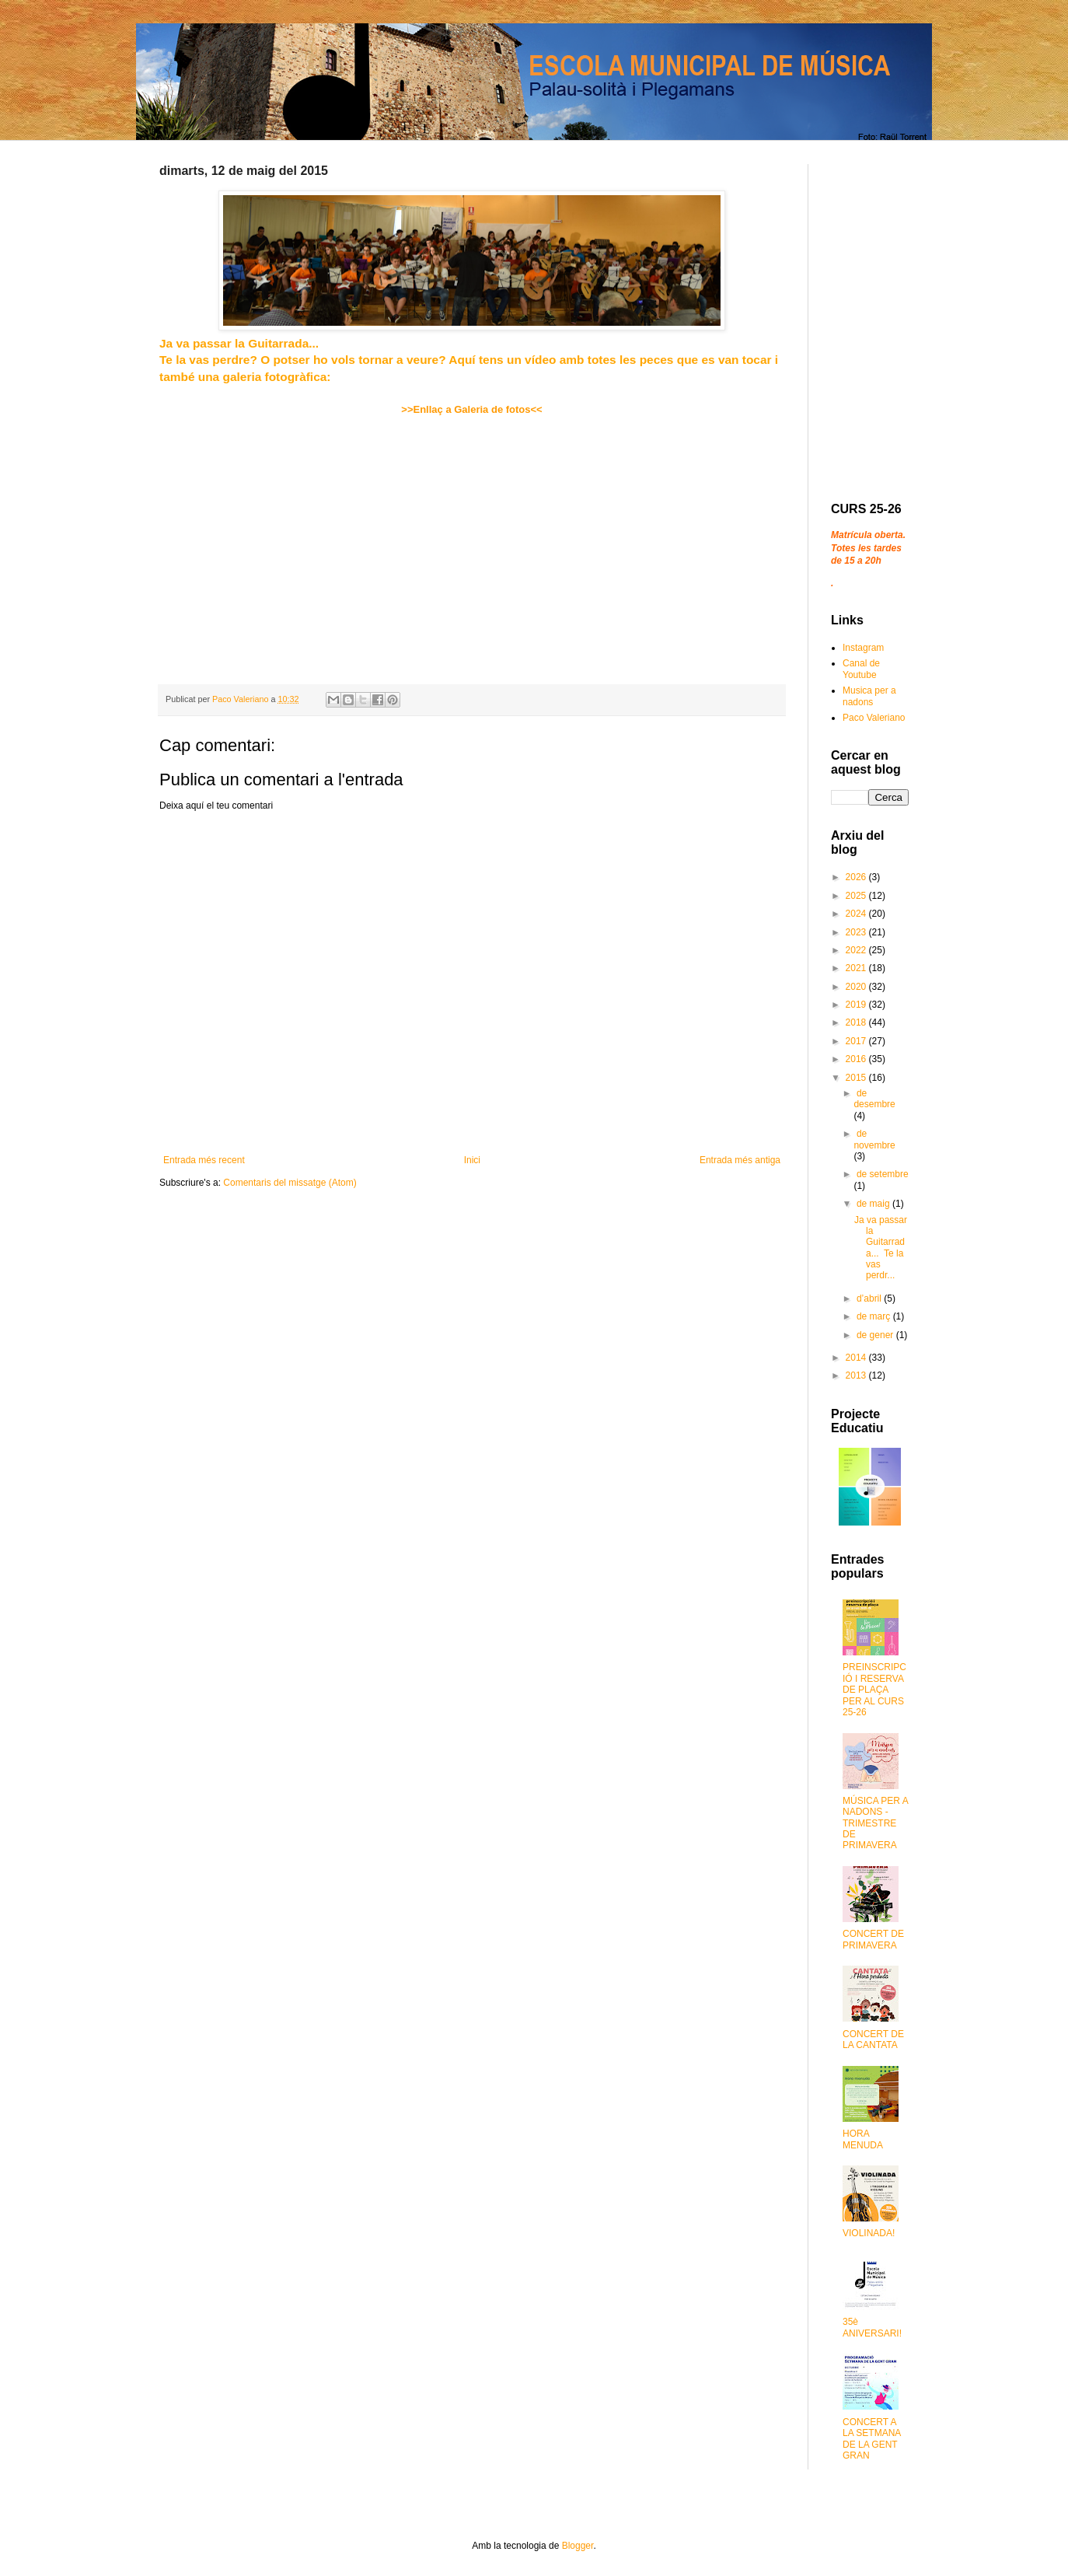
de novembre (874, 1139)
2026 (857, 877)
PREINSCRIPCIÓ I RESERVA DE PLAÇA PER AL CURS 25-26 (874, 1690)
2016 (857, 1059)
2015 (857, 1077)
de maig (874, 1203)
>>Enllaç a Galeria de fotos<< (471, 409)
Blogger (578, 2545)
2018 (857, 1022)
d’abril (870, 1298)
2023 (857, 932)
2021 (857, 968)
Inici (472, 1160)
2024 (857, 913)
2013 (857, 1375)
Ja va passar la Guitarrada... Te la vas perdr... (880, 1248)
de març (875, 1316)
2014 (857, 1357)
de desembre (874, 1099)
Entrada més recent (204, 1160)
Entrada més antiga (740, 1160)
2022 (857, 950)
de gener (876, 1335)
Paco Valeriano (874, 717)
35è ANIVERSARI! (872, 2327)
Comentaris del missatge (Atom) (289, 1182)
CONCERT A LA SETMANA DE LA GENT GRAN (872, 2439)
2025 (857, 895)
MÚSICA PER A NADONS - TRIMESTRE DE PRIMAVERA (875, 1823)
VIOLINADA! (869, 2233)
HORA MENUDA (863, 2139)
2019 (857, 1004)
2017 (857, 1041)
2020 (857, 986)
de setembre (883, 1174)
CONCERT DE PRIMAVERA (873, 1939)
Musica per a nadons (869, 696)
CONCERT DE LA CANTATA (873, 2039)
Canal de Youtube (861, 669)
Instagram (863, 647)
